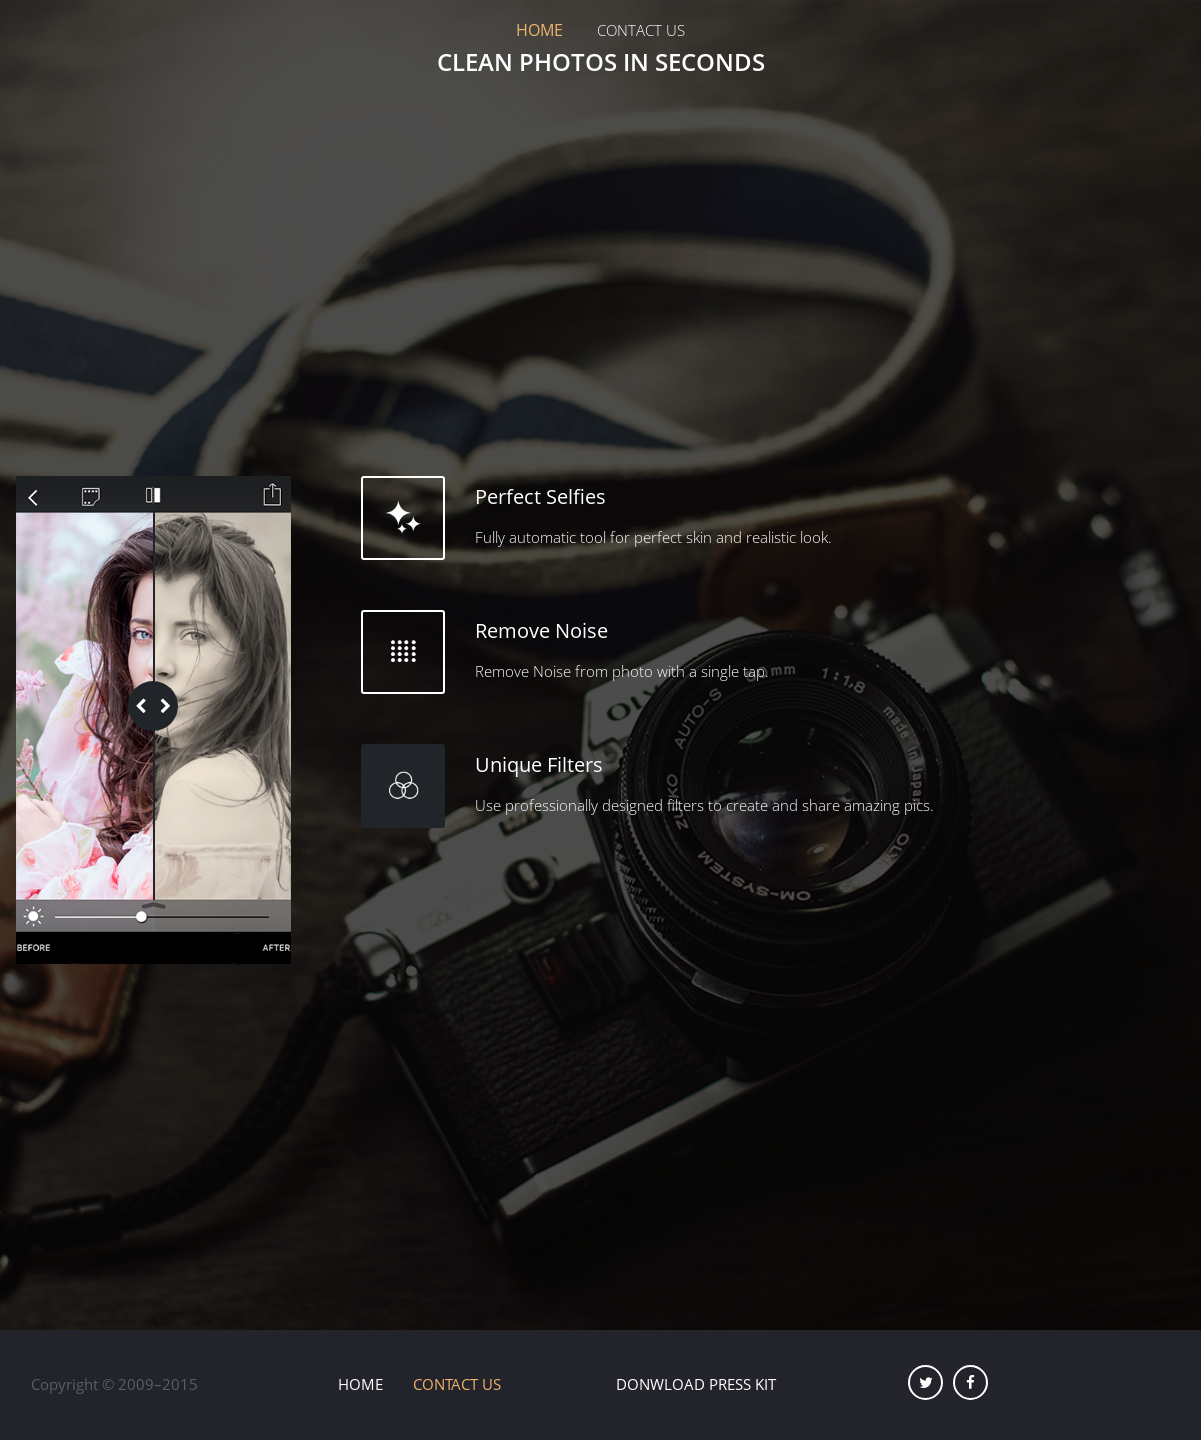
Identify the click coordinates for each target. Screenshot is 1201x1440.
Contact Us (457, 1384)
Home (539, 30)
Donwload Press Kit (696, 1384)
